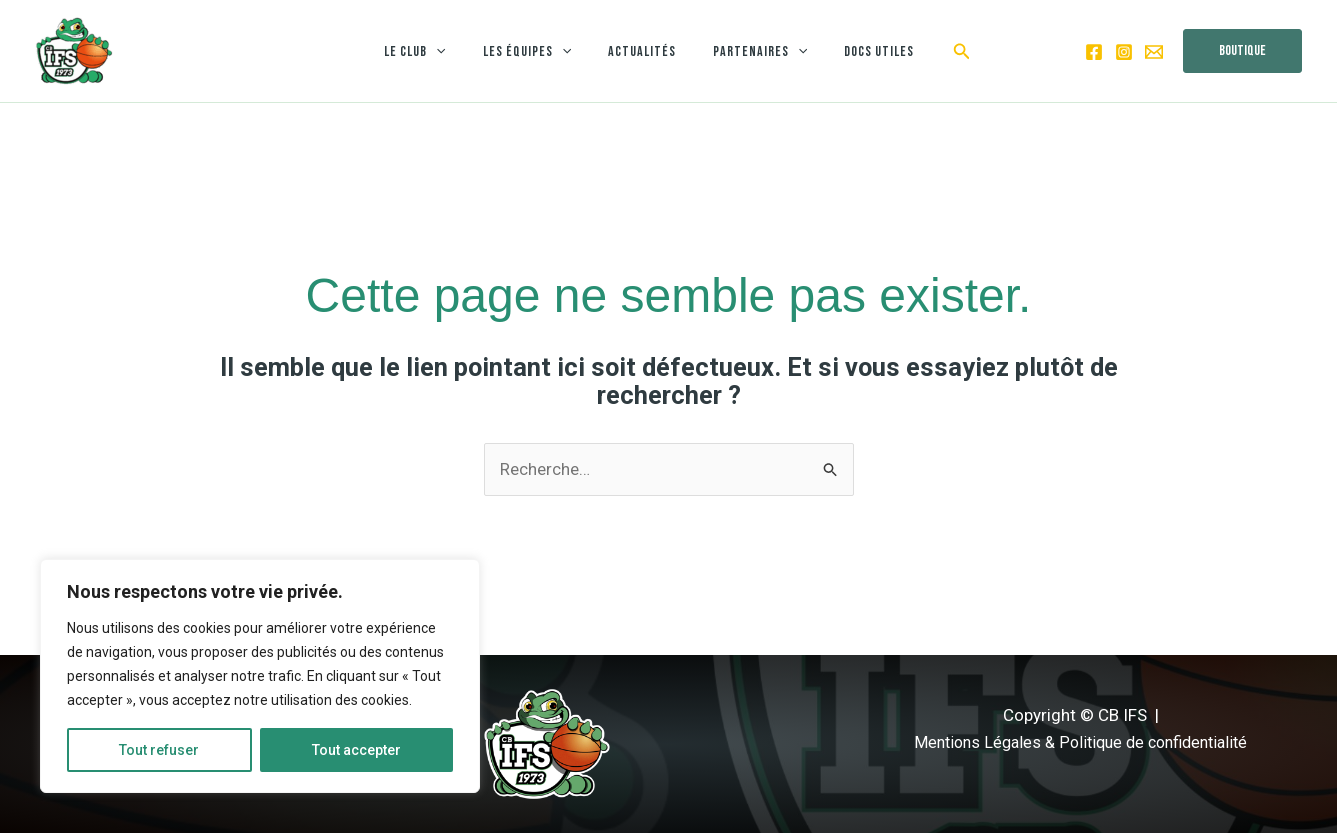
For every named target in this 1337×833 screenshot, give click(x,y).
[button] (939, 51)
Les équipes (536, 51)
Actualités (642, 51)
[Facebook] (1094, 52)
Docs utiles (861, 51)
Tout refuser (159, 750)
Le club (432, 51)
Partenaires (751, 51)
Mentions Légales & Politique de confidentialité (1080, 742)
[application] (454, 51)
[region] (260, 676)
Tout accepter (356, 750)
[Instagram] (1124, 52)
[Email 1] (1154, 52)
